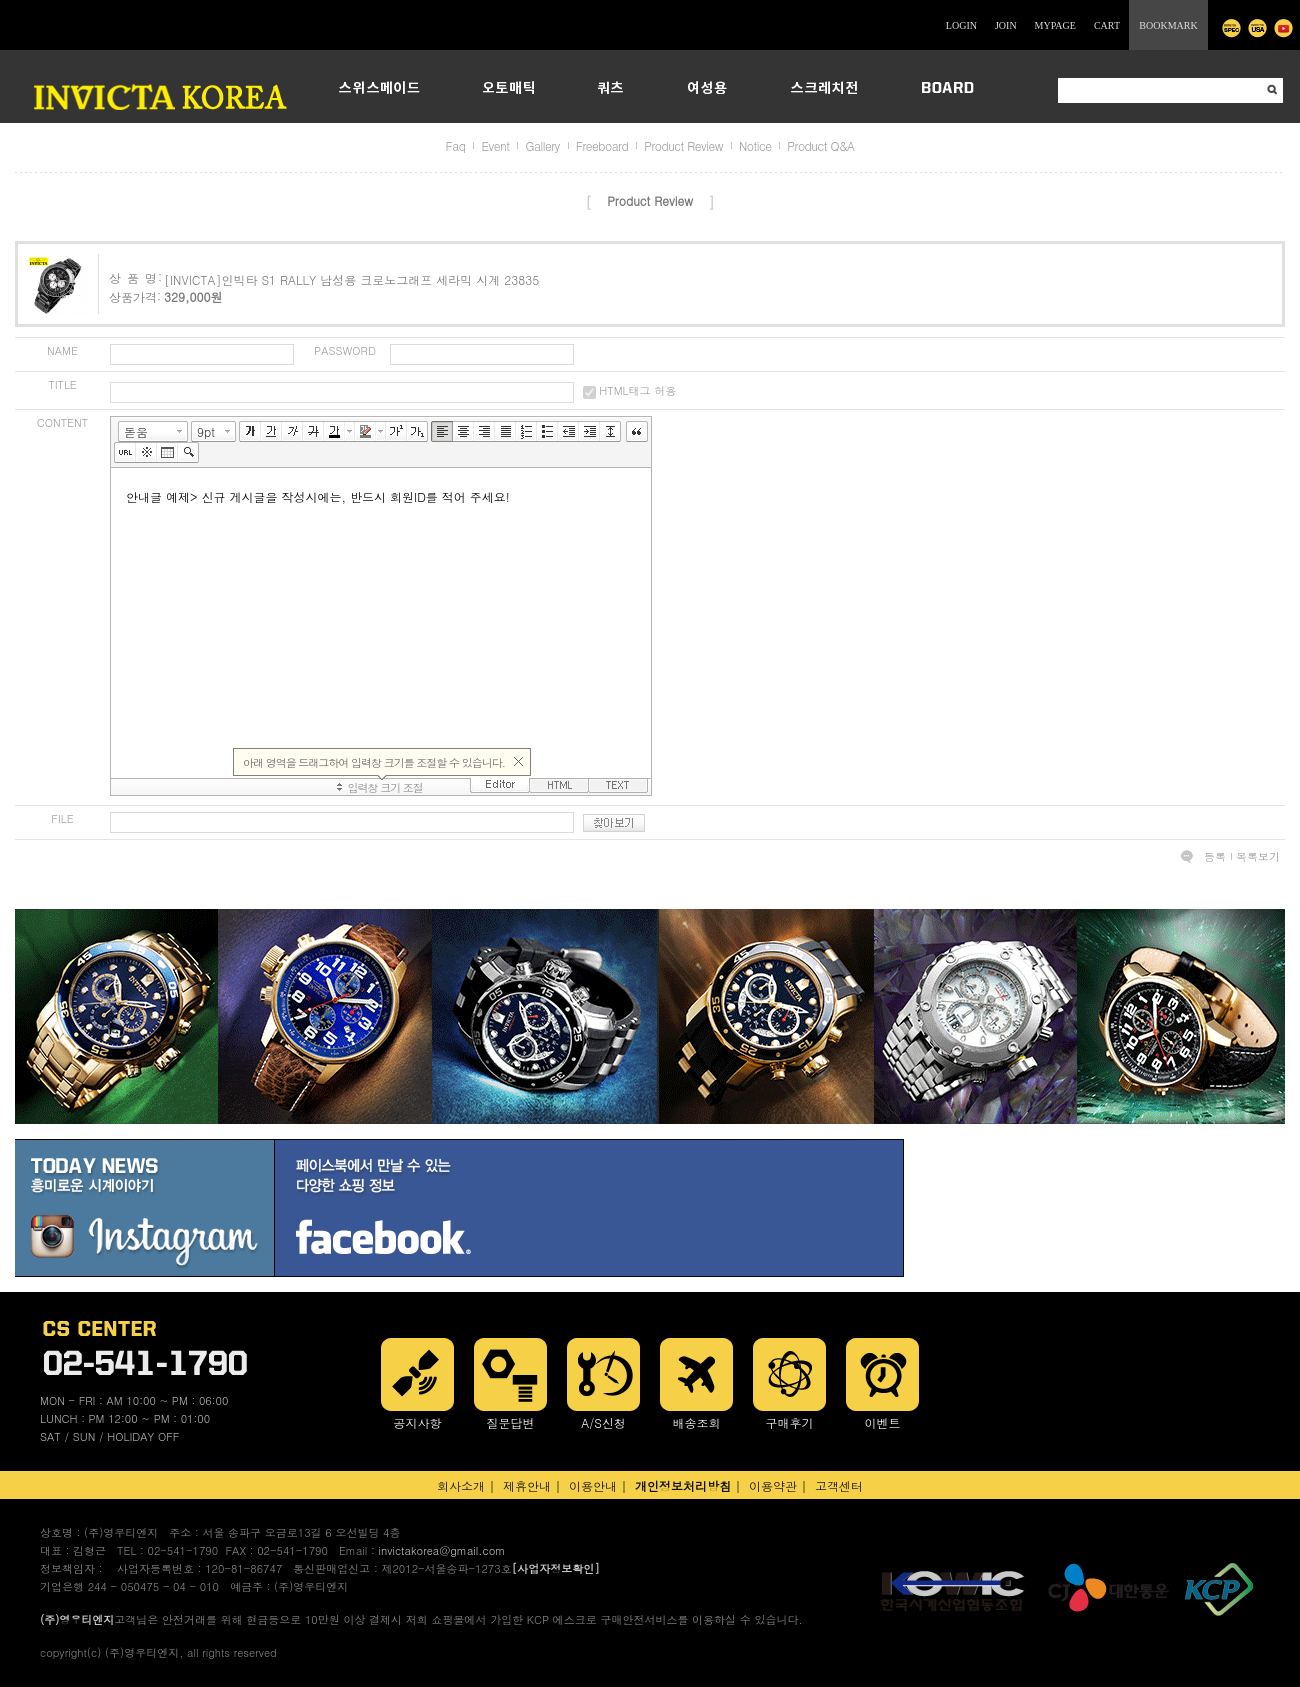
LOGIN (961, 25)
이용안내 (593, 1485)
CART (1107, 25)
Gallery (542, 145)
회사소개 (461, 1485)
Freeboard (602, 145)
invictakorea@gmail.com (441, 1550)
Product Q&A (820, 145)
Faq (456, 145)
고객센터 (839, 1485)
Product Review (683, 145)
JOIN (1006, 25)
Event (495, 145)
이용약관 (773, 1485)
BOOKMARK (1168, 25)
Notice (755, 145)
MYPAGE (1055, 25)
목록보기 (1258, 857)
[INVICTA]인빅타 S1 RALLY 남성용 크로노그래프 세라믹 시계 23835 (351, 279)
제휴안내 (527, 1485)
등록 (1215, 857)
